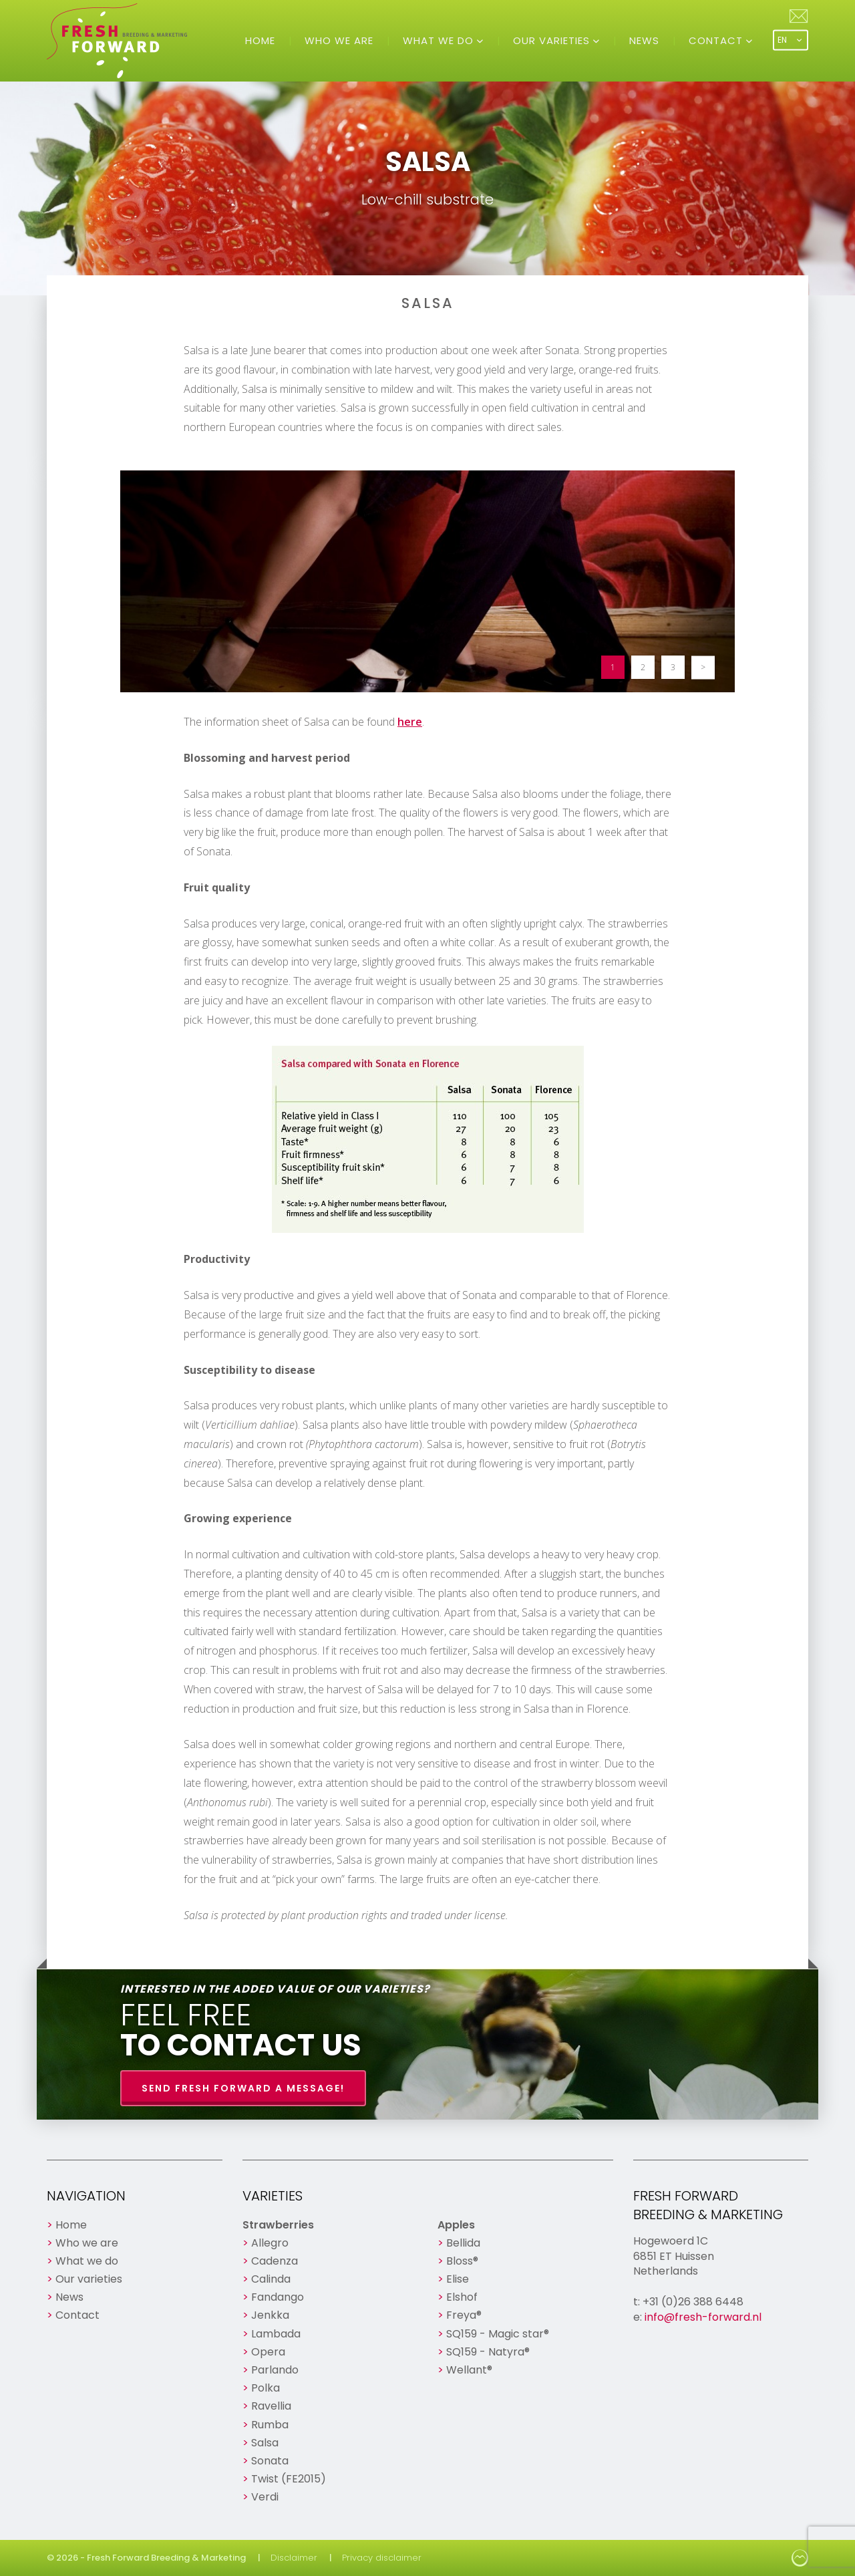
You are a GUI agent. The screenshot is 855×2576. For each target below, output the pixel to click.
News (644, 40)
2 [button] (643, 667)
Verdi (265, 2497)
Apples (456, 2225)
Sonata (270, 2460)
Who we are (339, 40)
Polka (265, 2388)
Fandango (277, 2297)
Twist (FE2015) (288, 2478)
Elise (457, 2279)
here (409, 721)
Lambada (276, 2333)
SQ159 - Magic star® (497, 2333)
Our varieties (553, 40)
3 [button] (673, 667)
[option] (427, 581)
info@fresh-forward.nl (703, 2317)
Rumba (270, 2424)
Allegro (270, 2243)
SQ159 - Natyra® (488, 2351)
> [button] (703, 667)
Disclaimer (294, 2557)
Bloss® (462, 2261)
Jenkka (270, 2315)
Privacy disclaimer (381, 2557)
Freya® (464, 2315)
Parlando (275, 2370)
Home (260, 40)
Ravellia (271, 2406)
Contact (717, 40)
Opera (268, 2351)
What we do (440, 40)
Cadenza (274, 2261)
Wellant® (469, 2370)
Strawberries (278, 2225)
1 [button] (613, 667)
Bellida (463, 2243)
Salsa (265, 2442)
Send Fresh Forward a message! (243, 2088)
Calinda (271, 2279)
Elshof (462, 2297)
